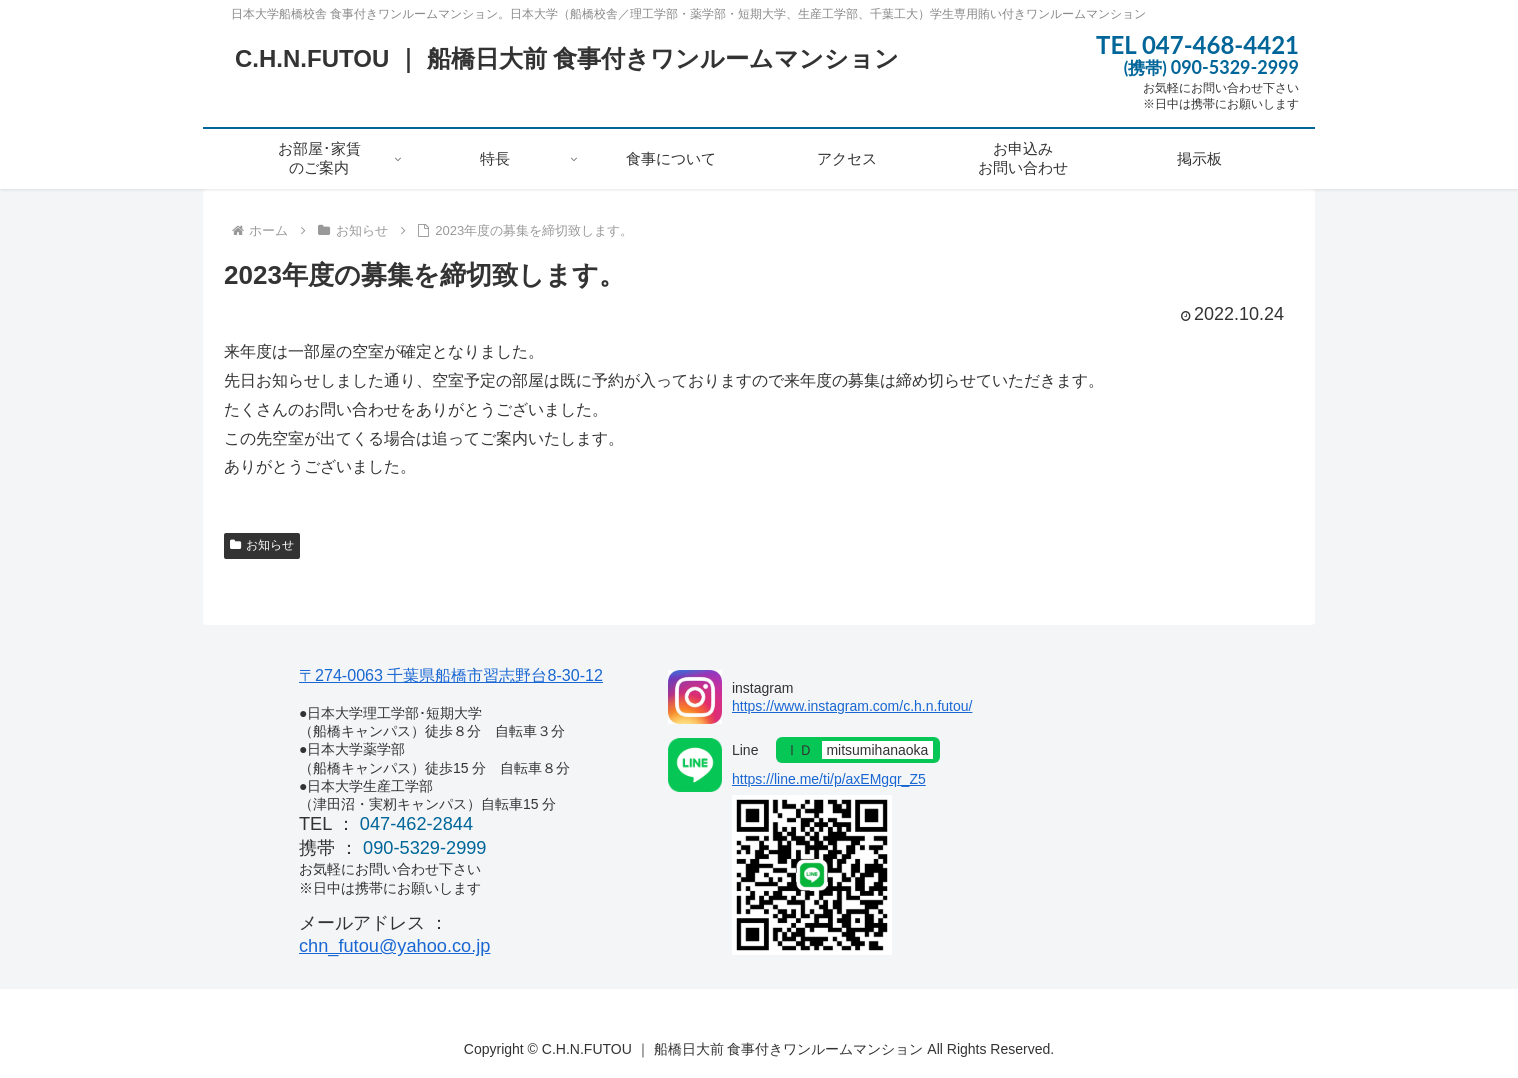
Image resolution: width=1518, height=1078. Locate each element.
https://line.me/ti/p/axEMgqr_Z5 (829, 779)
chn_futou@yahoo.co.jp (394, 946)
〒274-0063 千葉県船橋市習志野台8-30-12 (451, 675)
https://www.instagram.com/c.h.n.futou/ (852, 706)
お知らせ (262, 545)
